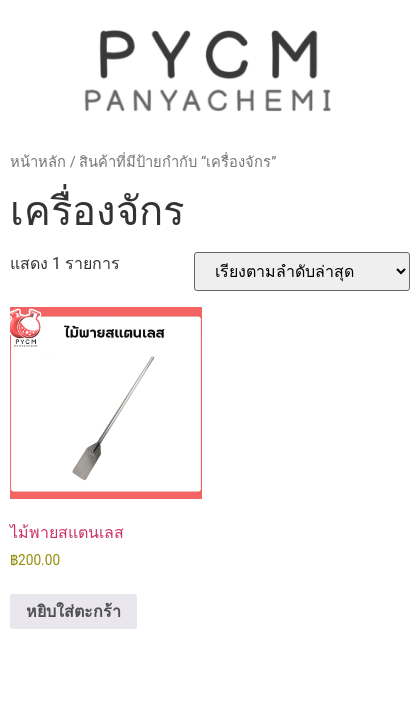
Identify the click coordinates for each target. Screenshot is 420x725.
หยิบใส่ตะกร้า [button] (73, 611)
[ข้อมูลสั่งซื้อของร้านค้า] (302, 271)
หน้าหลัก (38, 162)
